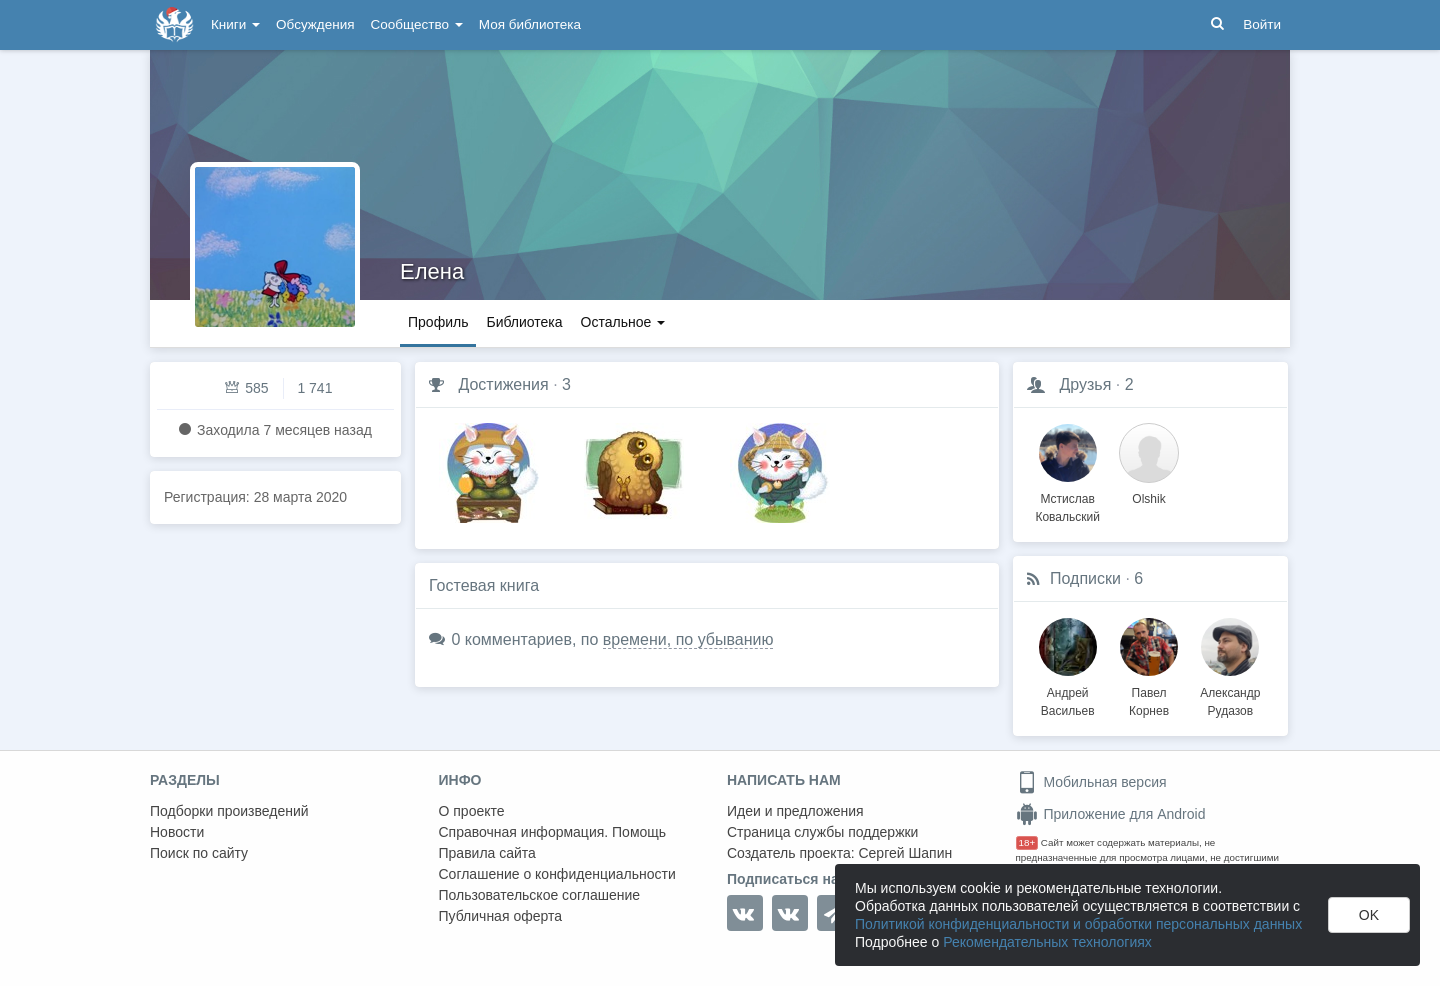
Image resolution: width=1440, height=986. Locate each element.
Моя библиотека (530, 24)
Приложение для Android (1111, 814)
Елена (432, 271)
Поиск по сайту (199, 853)
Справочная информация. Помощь (553, 832)
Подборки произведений (229, 811)
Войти (1262, 24)
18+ (1027, 842)
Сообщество (417, 24)
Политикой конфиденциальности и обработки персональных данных (1078, 924)
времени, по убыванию (688, 639)
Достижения (503, 384)
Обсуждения (315, 24)
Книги (235, 24)
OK (1369, 915)
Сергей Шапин (905, 853)
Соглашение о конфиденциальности (557, 874)
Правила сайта (487, 853)
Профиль (438, 322)
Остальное (623, 322)
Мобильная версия (1091, 782)
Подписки (1085, 578)
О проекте (472, 811)
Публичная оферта (501, 916)
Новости (177, 832)
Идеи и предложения (795, 811)
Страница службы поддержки (822, 832)
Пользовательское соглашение (540, 895)
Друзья (1085, 384)
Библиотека (524, 322)
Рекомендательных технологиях (1047, 942)
